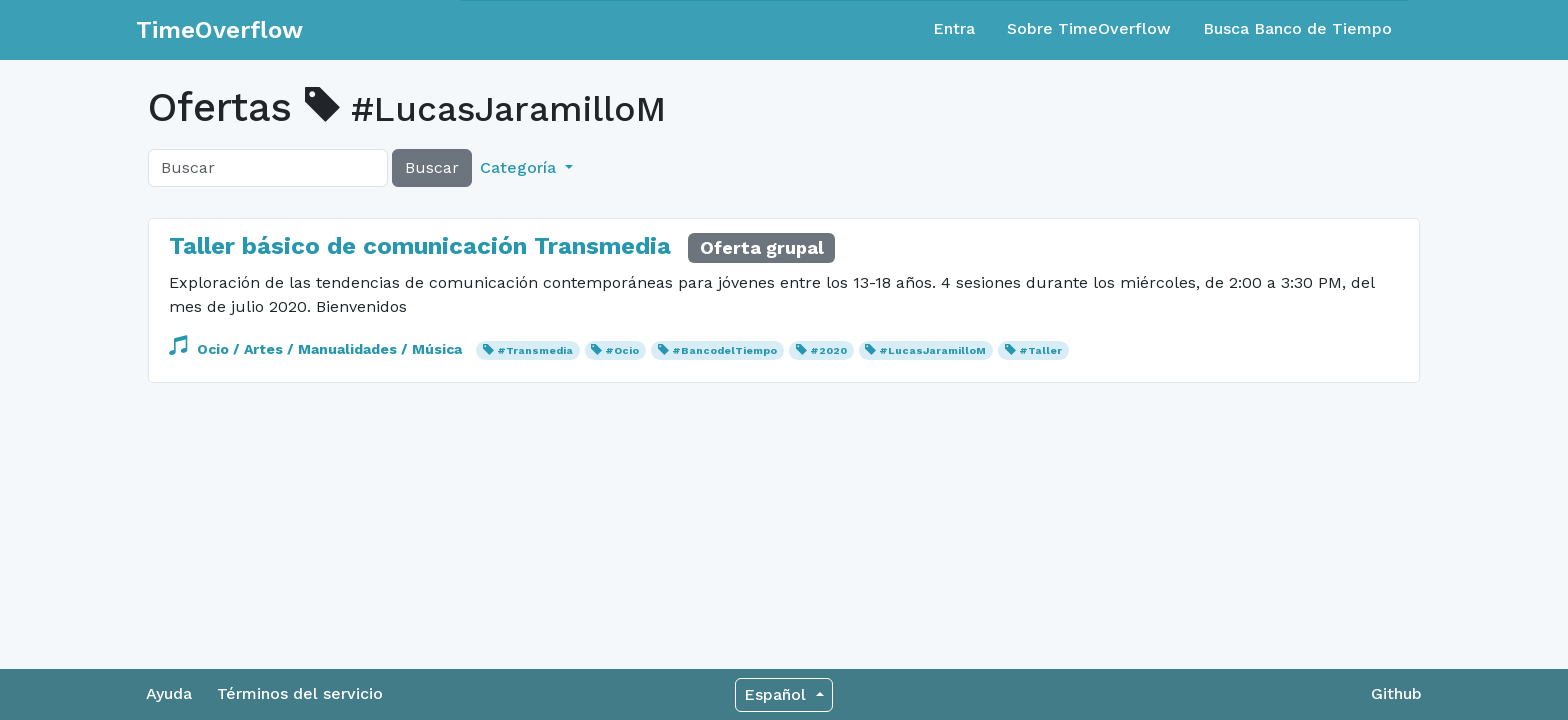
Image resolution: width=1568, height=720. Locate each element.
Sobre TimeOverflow (1089, 28)
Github (1396, 693)
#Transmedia (535, 350)
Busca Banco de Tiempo (1297, 28)
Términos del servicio (300, 693)
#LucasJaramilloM (932, 350)
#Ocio (622, 350)
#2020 (828, 350)
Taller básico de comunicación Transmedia (420, 246)
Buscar (432, 167)
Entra (954, 28)
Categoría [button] (520, 167)
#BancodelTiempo (724, 350)
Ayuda (169, 693)
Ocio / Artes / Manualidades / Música (317, 349)
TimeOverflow (219, 30)
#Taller (1040, 350)
